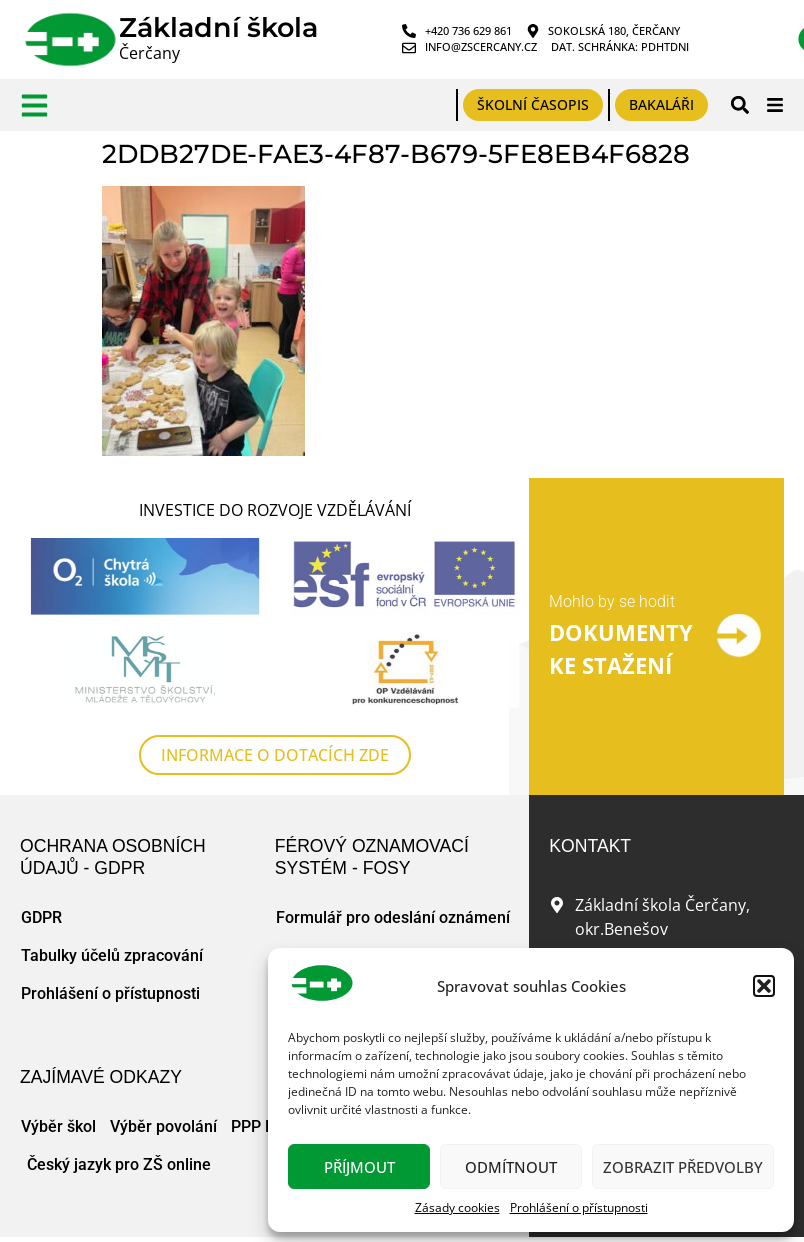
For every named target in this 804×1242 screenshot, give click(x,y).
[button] (764, 986)
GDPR (41, 918)
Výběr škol (58, 1127)
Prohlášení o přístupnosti (579, 1207)
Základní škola (218, 27)
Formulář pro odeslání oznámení (393, 918)
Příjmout (359, 1167)
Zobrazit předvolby (683, 1167)
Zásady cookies (457, 1207)
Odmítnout (511, 1167)
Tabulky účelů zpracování (112, 956)
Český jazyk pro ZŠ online (119, 1165)
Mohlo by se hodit (612, 601)
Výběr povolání (163, 1127)
